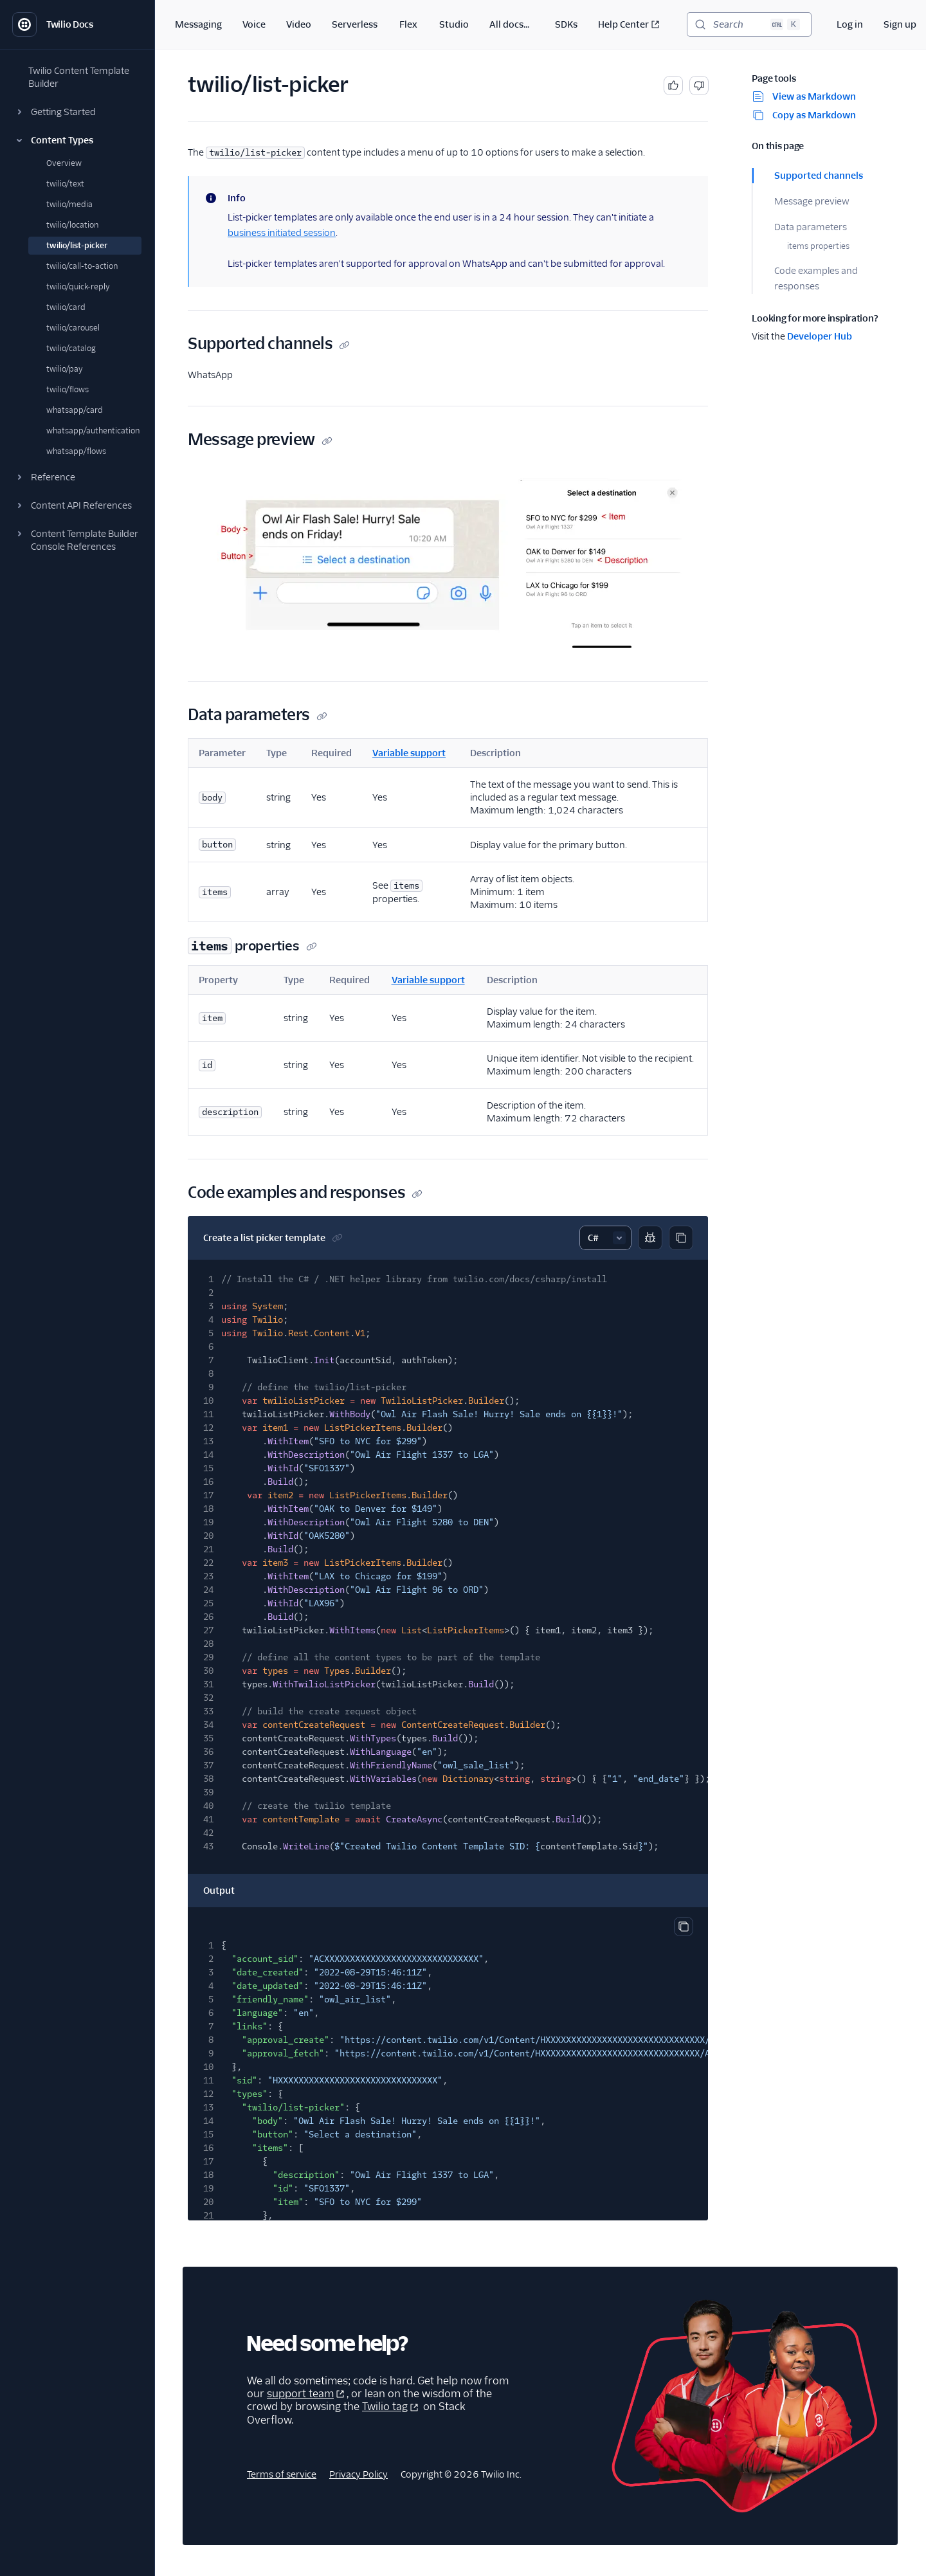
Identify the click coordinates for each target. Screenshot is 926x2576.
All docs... (509, 24)
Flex (408, 24)
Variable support (409, 753)
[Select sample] (605, 1237)
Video (298, 24)
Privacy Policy (358, 2474)
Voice (254, 24)
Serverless (354, 24)
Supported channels (818, 175)
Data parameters (810, 227)
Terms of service (281, 2474)
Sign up (900, 24)
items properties (818, 246)
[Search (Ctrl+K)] (749, 24)
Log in (850, 24)
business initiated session (282, 233)
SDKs (566, 24)
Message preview (811, 201)
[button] (77, 111)
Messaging (198, 24)
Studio (454, 24)
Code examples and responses (816, 278)
